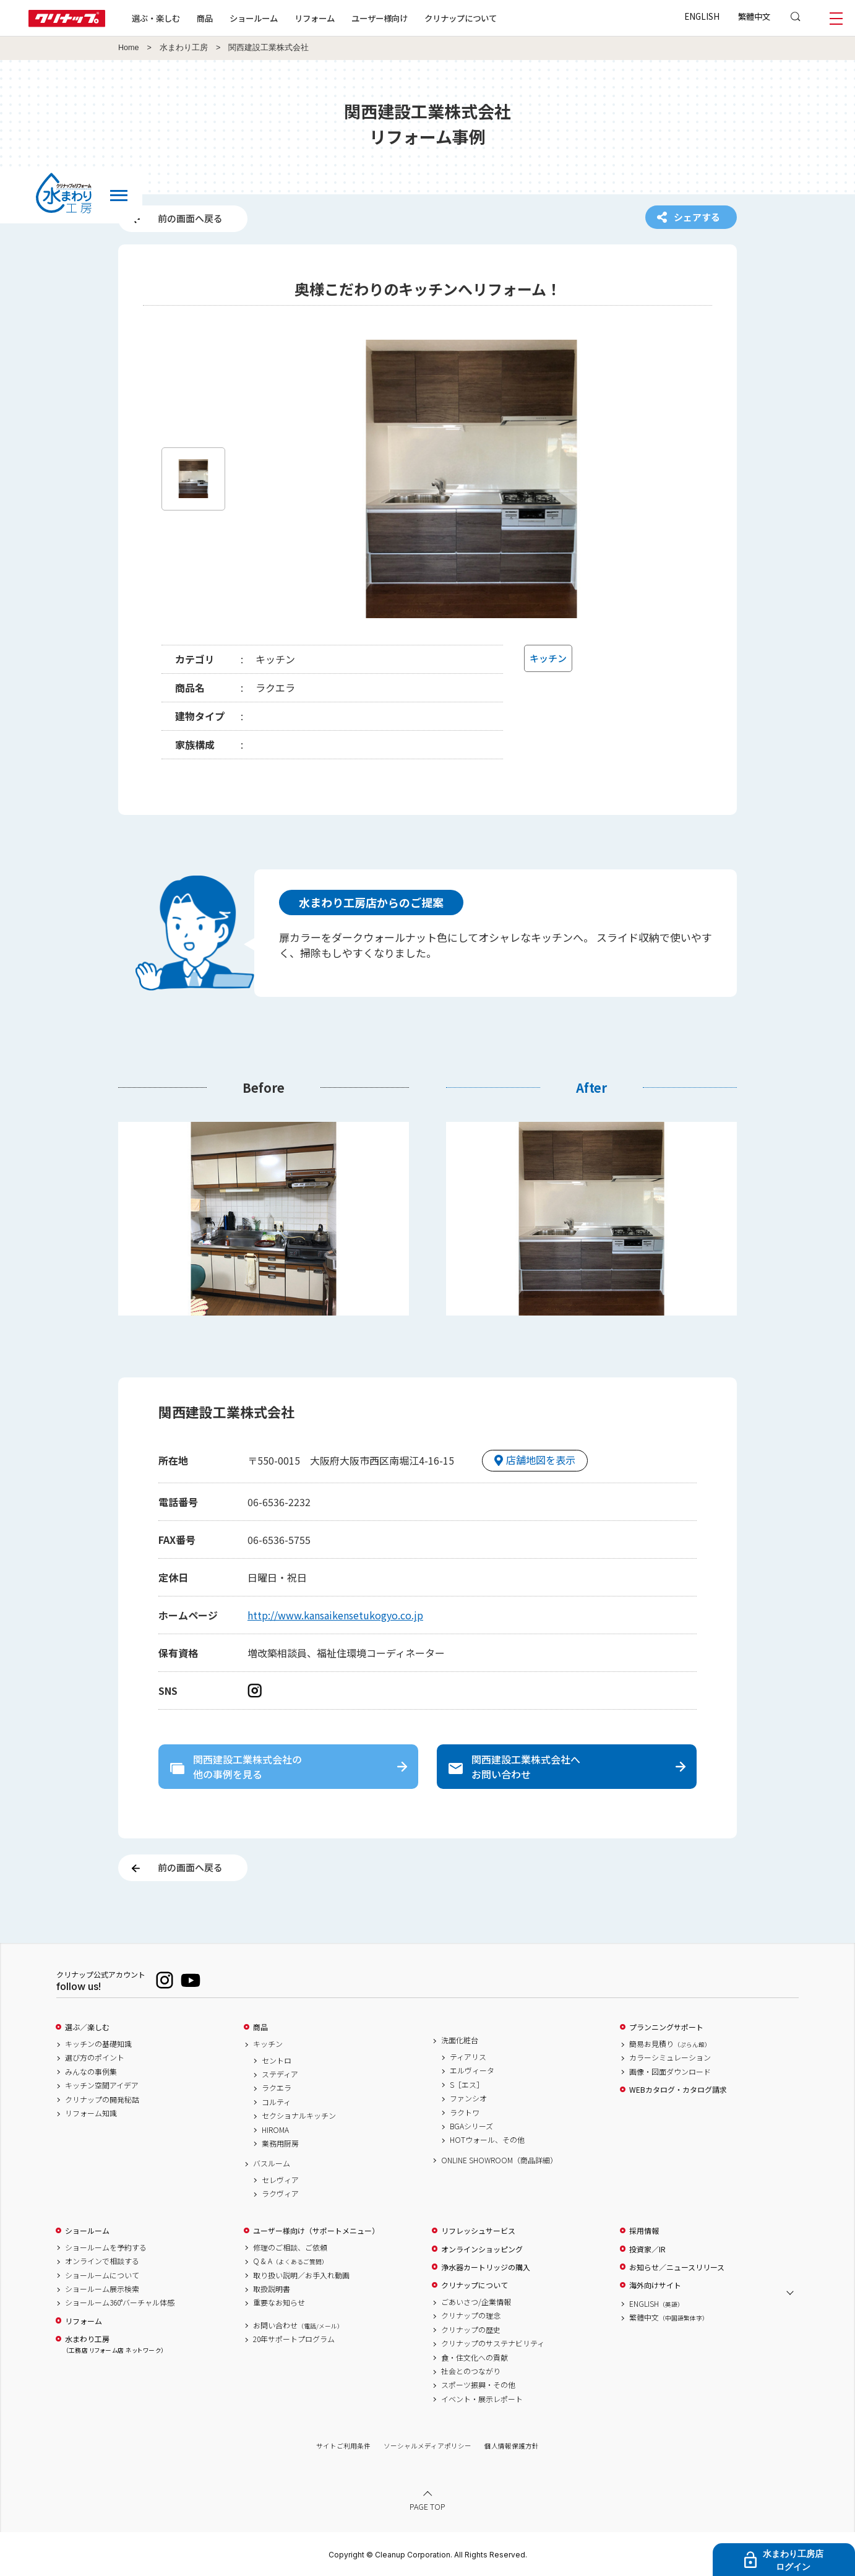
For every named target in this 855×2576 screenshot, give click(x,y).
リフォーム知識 (91, 2113)
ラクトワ (464, 2112)
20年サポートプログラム (294, 2339)
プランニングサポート (666, 2027)
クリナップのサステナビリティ (492, 2343)
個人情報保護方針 (511, 2445)
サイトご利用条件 (343, 2445)
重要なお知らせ (279, 2302)
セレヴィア (280, 2180)
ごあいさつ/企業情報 (476, 2302)
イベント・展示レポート (482, 2399)
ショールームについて (102, 2275)
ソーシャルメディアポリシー (427, 2445)
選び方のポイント (94, 2057)
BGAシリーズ (471, 2126)
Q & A (290, 2261)
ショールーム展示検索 (102, 2289)
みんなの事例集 (91, 2072)
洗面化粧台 (459, 2040)
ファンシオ (468, 2098)
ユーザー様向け (379, 18)
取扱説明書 (271, 2289)
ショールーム (254, 18)
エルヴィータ (472, 2070)
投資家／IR (647, 2249)
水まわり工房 (184, 47)
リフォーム (314, 18)
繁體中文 (754, 16)
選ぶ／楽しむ (87, 2027)
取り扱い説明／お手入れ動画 (301, 2275)
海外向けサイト (655, 2285)
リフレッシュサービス (478, 2231)
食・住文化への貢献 (474, 2358)
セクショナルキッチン (299, 2116)
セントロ (276, 2061)
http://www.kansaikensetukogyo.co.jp (335, 1615)
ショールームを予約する (106, 2247)
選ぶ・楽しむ (156, 18)
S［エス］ (467, 2085)
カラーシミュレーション (670, 2057)
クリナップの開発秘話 (102, 2099)
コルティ (276, 2102)
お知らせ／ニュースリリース (676, 2267)
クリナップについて (460, 18)
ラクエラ (276, 2088)
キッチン (268, 2044)
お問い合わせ (298, 2325)
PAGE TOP (427, 2506)
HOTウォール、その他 (487, 2140)
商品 (260, 2027)
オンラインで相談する (102, 2261)
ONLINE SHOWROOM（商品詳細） (499, 2160)
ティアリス (468, 2057)
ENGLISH (702, 16)
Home (128, 47)
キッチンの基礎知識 (98, 2044)
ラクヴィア (280, 2194)
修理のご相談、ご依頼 (290, 2247)
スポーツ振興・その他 (478, 2385)
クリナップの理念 (471, 2315)
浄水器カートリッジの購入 (485, 2267)
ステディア (280, 2074)
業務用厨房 (280, 2143)
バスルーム (271, 2163)
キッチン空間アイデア (102, 2085)
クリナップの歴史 (471, 2330)
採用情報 (644, 2231)
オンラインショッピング (482, 2249)
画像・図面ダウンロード (670, 2072)
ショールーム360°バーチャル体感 (119, 2302)
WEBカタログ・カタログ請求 (678, 2090)
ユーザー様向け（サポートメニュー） (316, 2231)
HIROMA (275, 2130)
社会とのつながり (471, 2371)
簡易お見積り (670, 2044)
